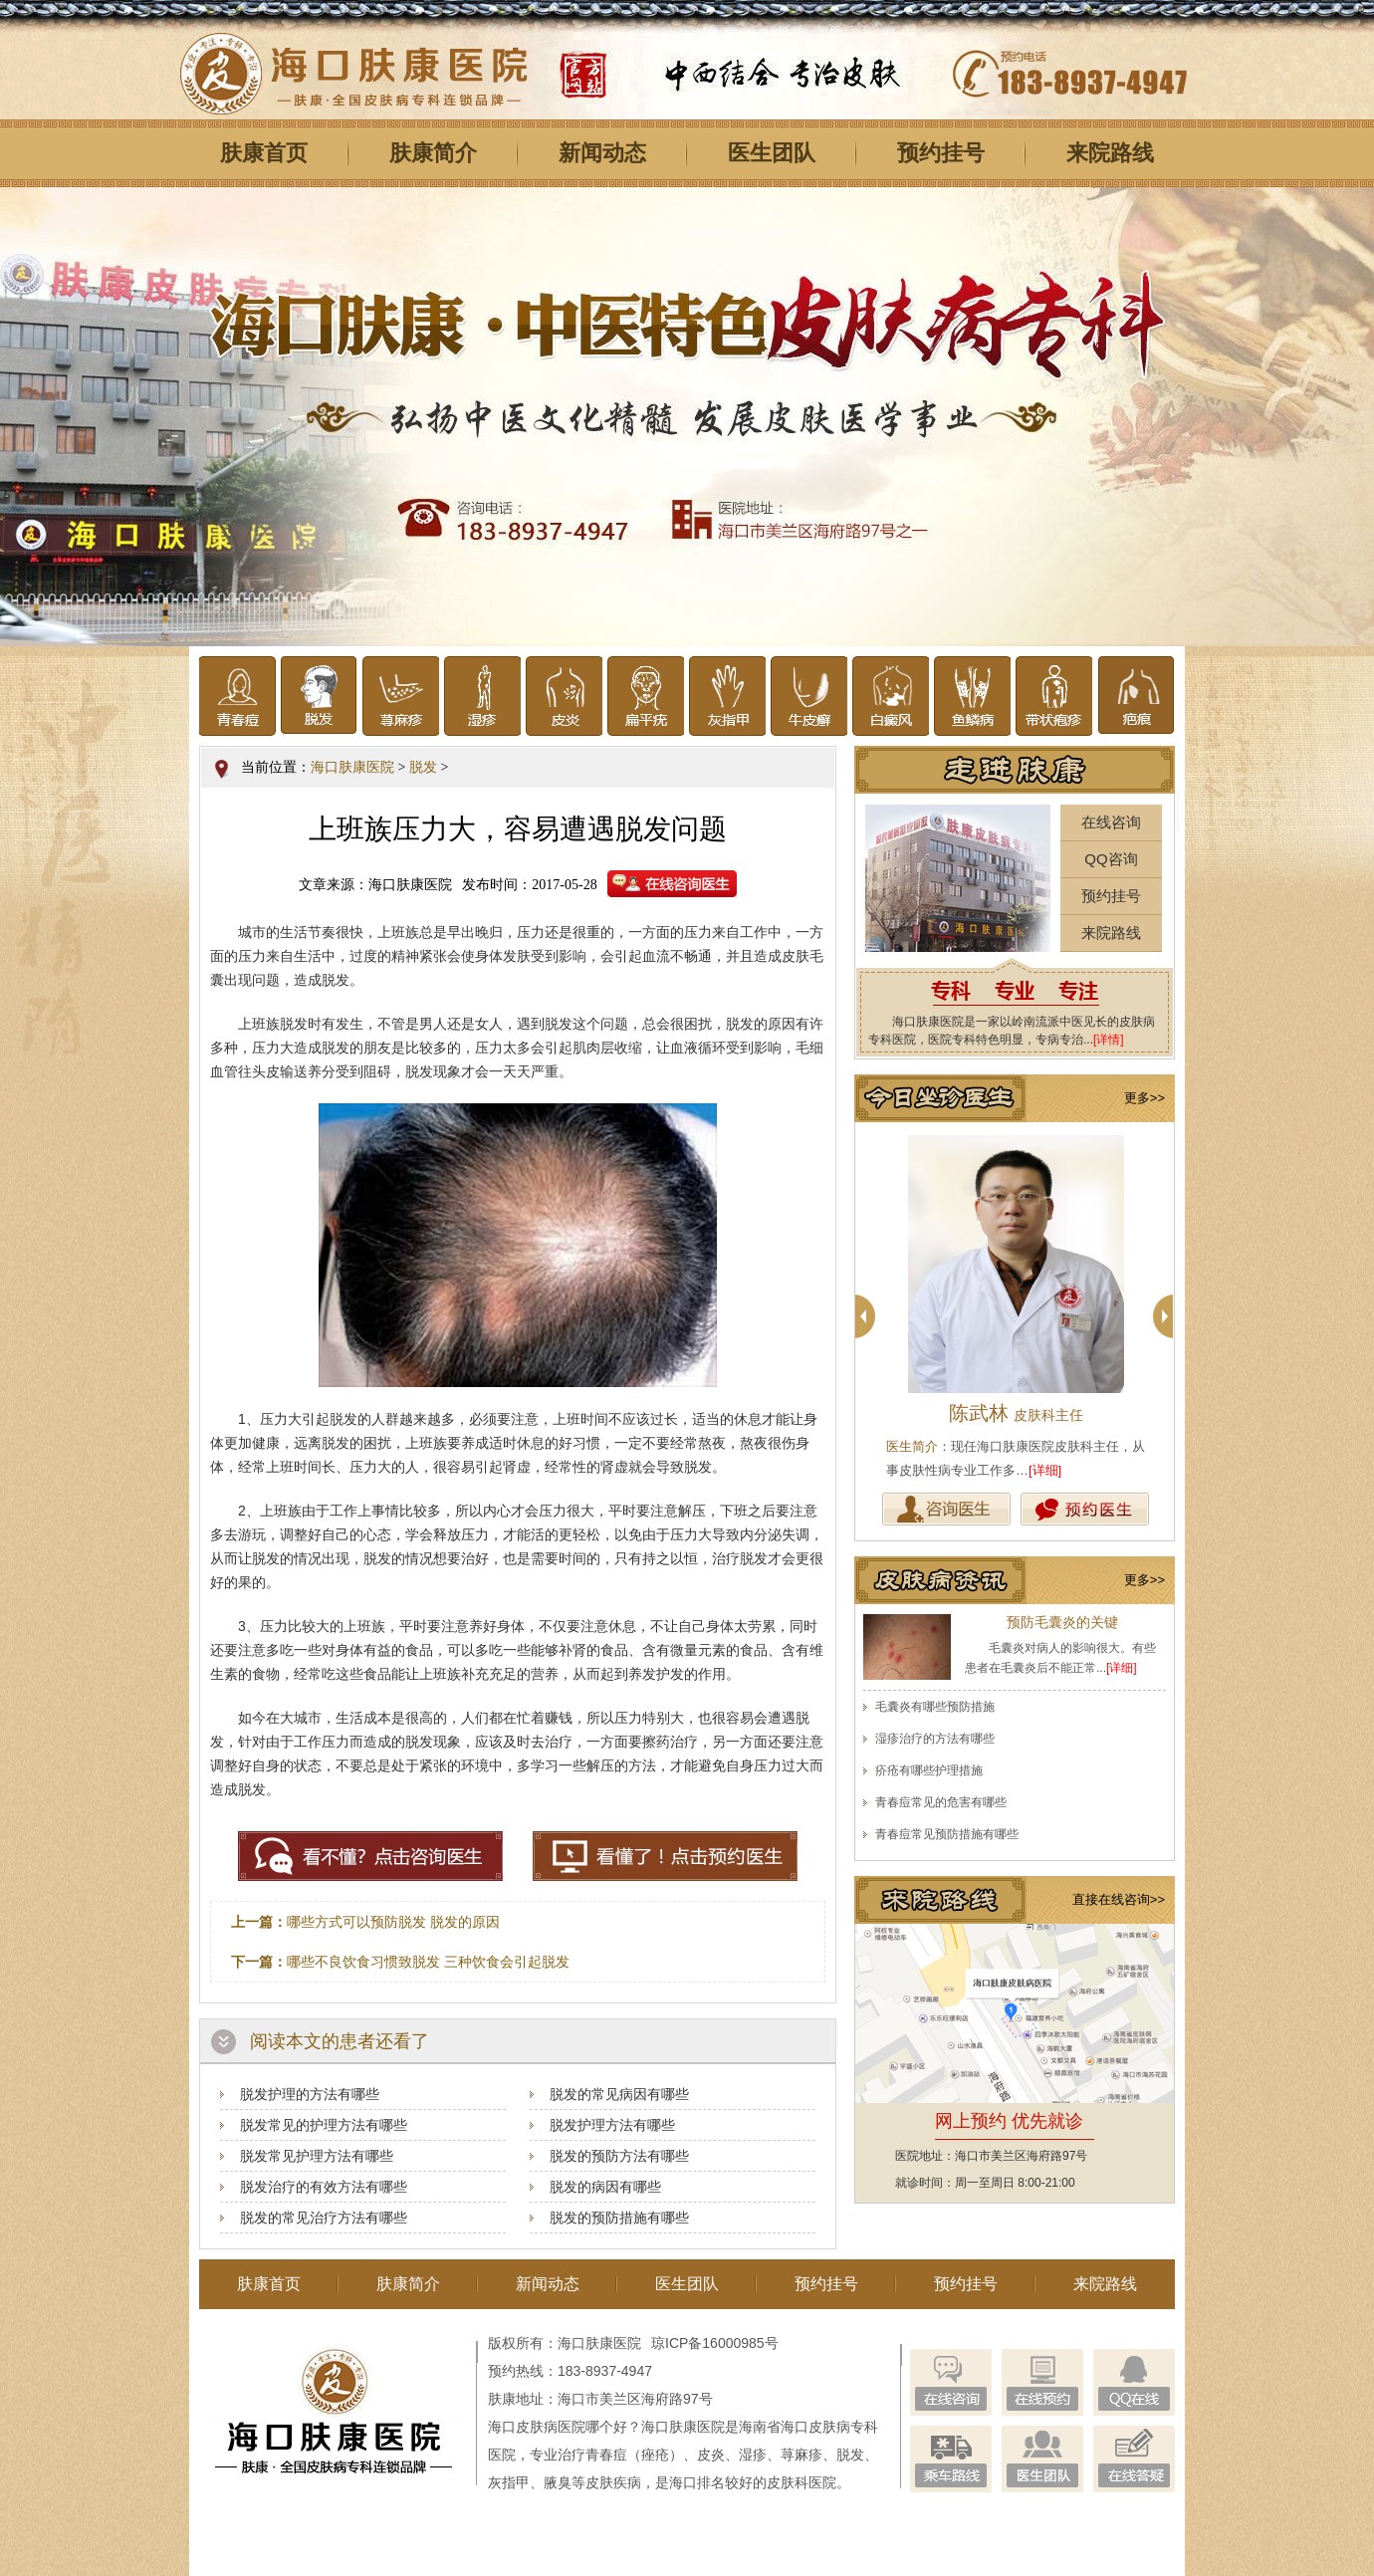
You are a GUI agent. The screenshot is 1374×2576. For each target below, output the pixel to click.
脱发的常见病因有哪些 (619, 2094)
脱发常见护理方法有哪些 (316, 2156)
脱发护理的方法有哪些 (309, 2094)
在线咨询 (1111, 822)
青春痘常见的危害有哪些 (941, 1802)
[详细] (1045, 1470)
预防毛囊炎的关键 (1062, 1622)
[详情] (1108, 1040)
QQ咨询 (1110, 858)
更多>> (1144, 1097)
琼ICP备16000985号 (715, 2343)
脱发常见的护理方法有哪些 (323, 2125)
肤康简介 (433, 152)
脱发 (423, 767)
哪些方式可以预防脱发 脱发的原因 (393, 1922)
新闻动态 (602, 152)
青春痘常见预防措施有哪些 (947, 1834)
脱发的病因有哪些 (605, 2187)
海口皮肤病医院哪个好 (557, 2427)
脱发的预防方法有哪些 (619, 2156)
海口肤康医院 (352, 767)
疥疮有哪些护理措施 (929, 1770)
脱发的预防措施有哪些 (619, 2217)
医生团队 (771, 152)
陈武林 (1016, 1413)
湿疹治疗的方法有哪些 (935, 1739)
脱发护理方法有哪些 (612, 2125)
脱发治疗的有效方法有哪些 (323, 2187)
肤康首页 (264, 152)
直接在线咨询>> (1118, 1899)
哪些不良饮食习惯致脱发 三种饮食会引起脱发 (428, 1962)
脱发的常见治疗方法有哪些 (323, 2217)
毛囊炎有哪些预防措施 (935, 1707)
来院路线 (1110, 152)
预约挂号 (941, 152)
